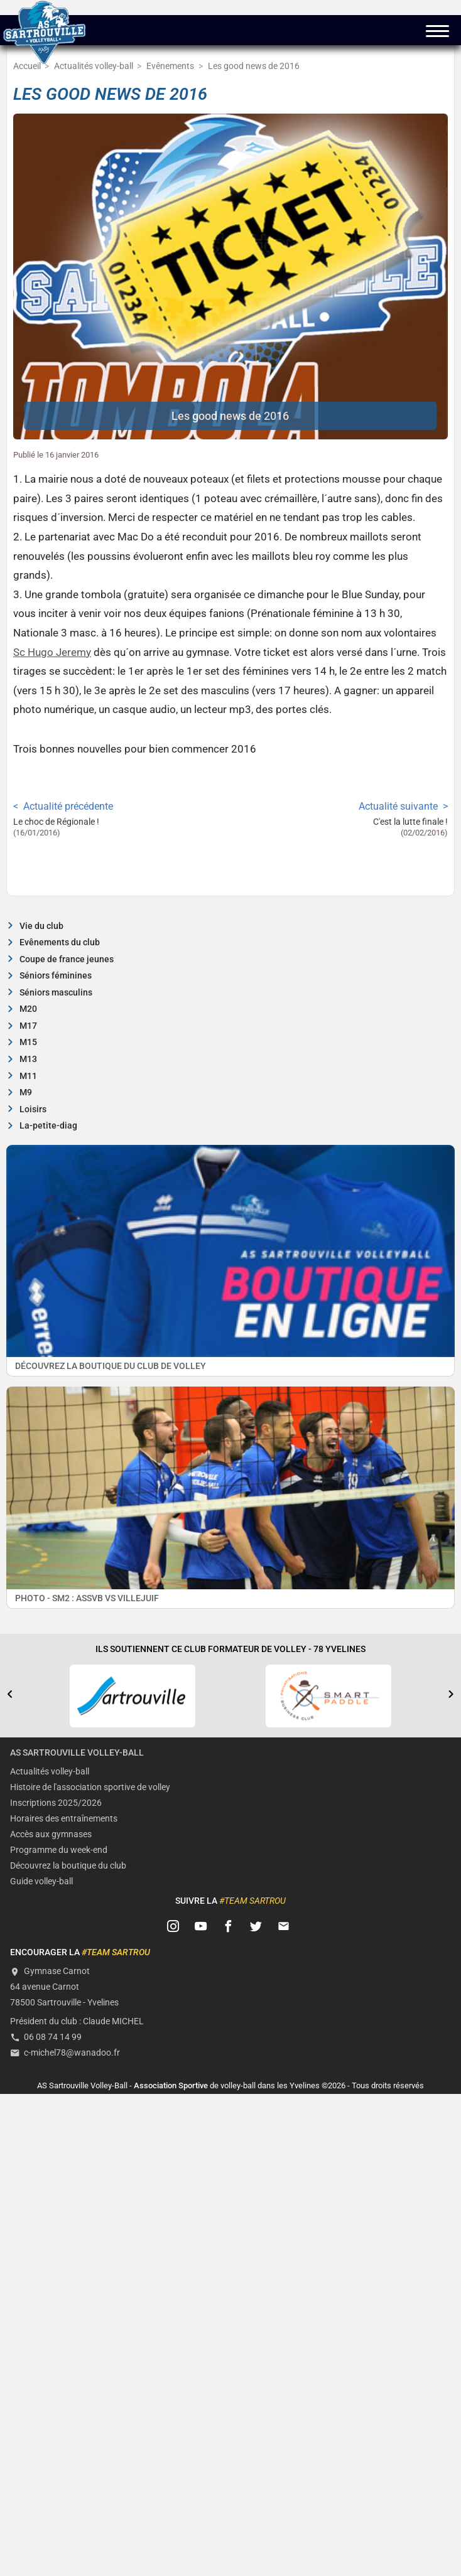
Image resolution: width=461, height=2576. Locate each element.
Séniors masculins (55, 992)
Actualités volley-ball (49, 1771)
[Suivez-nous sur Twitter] (256, 1927)
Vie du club (41, 926)
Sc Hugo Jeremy (52, 652)
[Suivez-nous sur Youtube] (201, 1927)
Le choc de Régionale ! (56, 822)
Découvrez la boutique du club (68, 1865)
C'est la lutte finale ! (410, 822)
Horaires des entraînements (63, 1818)
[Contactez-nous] (284, 1927)
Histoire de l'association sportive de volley (90, 1787)
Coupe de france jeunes (66, 959)
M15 (28, 1042)
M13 (28, 1059)
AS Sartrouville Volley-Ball (77, 1752)
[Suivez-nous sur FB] (228, 1927)
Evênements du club (59, 942)
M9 (25, 1092)
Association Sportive (171, 2085)
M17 (28, 1026)
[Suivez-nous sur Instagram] (173, 1927)
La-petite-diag (48, 1125)
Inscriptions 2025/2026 (56, 1803)
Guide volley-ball (41, 1881)
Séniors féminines (55, 975)
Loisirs (32, 1109)
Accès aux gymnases (51, 1834)
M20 (28, 1009)
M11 (28, 1076)
